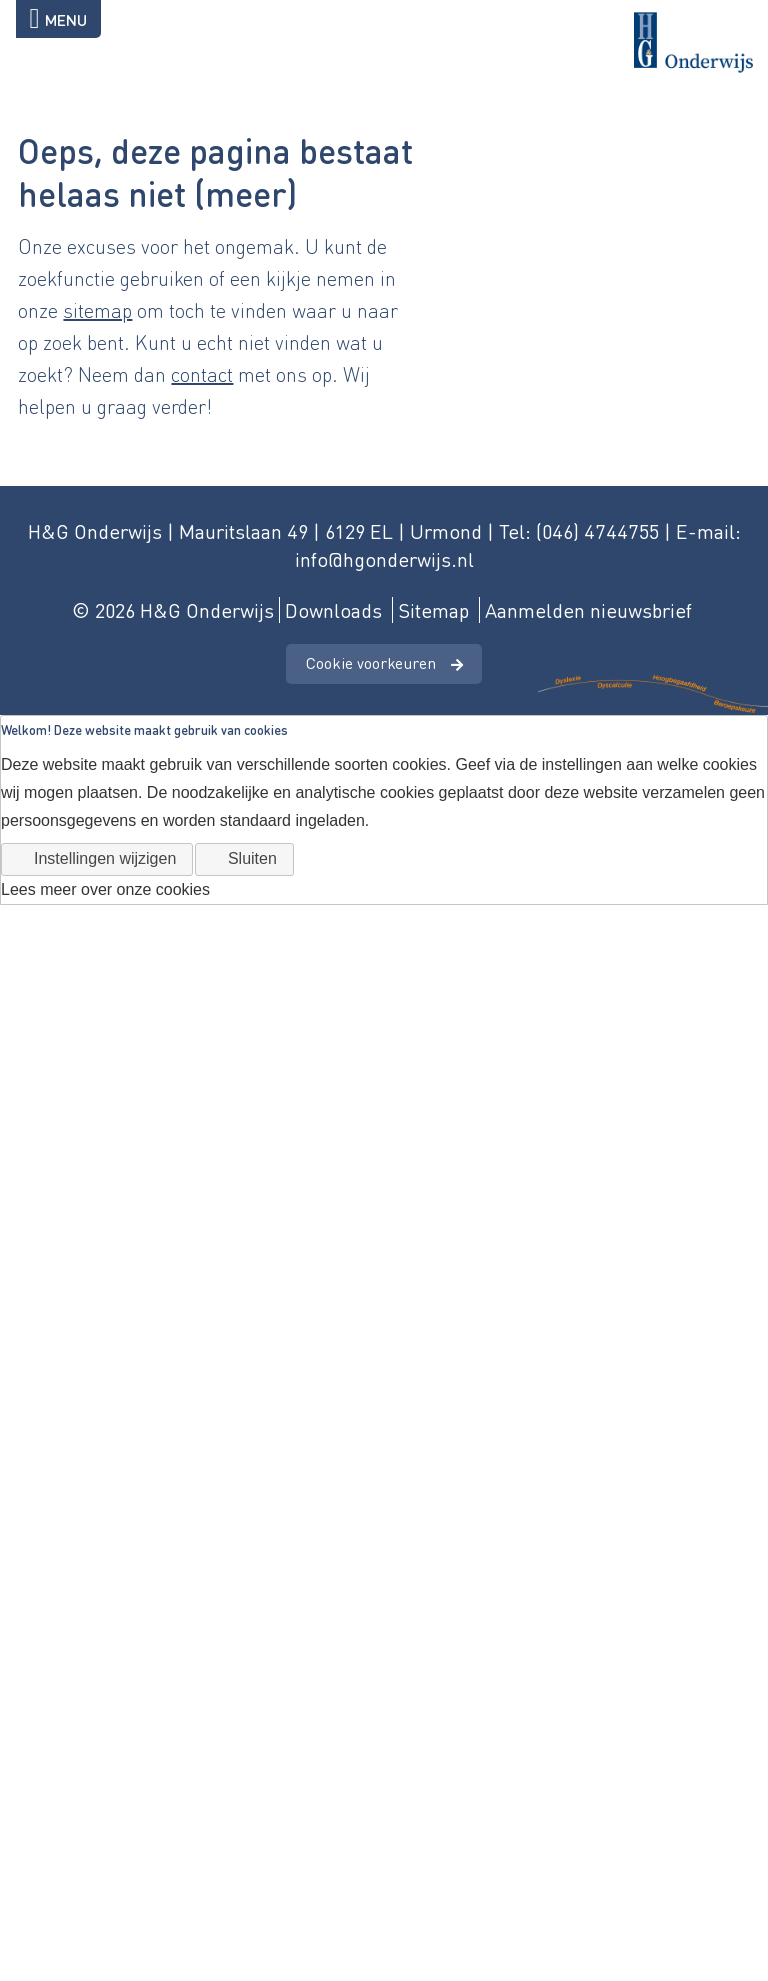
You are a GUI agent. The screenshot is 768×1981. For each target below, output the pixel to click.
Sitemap (433, 610)
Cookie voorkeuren (371, 662)
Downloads (333, 610)
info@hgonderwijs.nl (384, 559)
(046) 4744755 (597, 531)
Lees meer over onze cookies (105, 889)
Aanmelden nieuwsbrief (588, 610)
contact (202, 374)
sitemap (97, 310)
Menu (58, 19)
